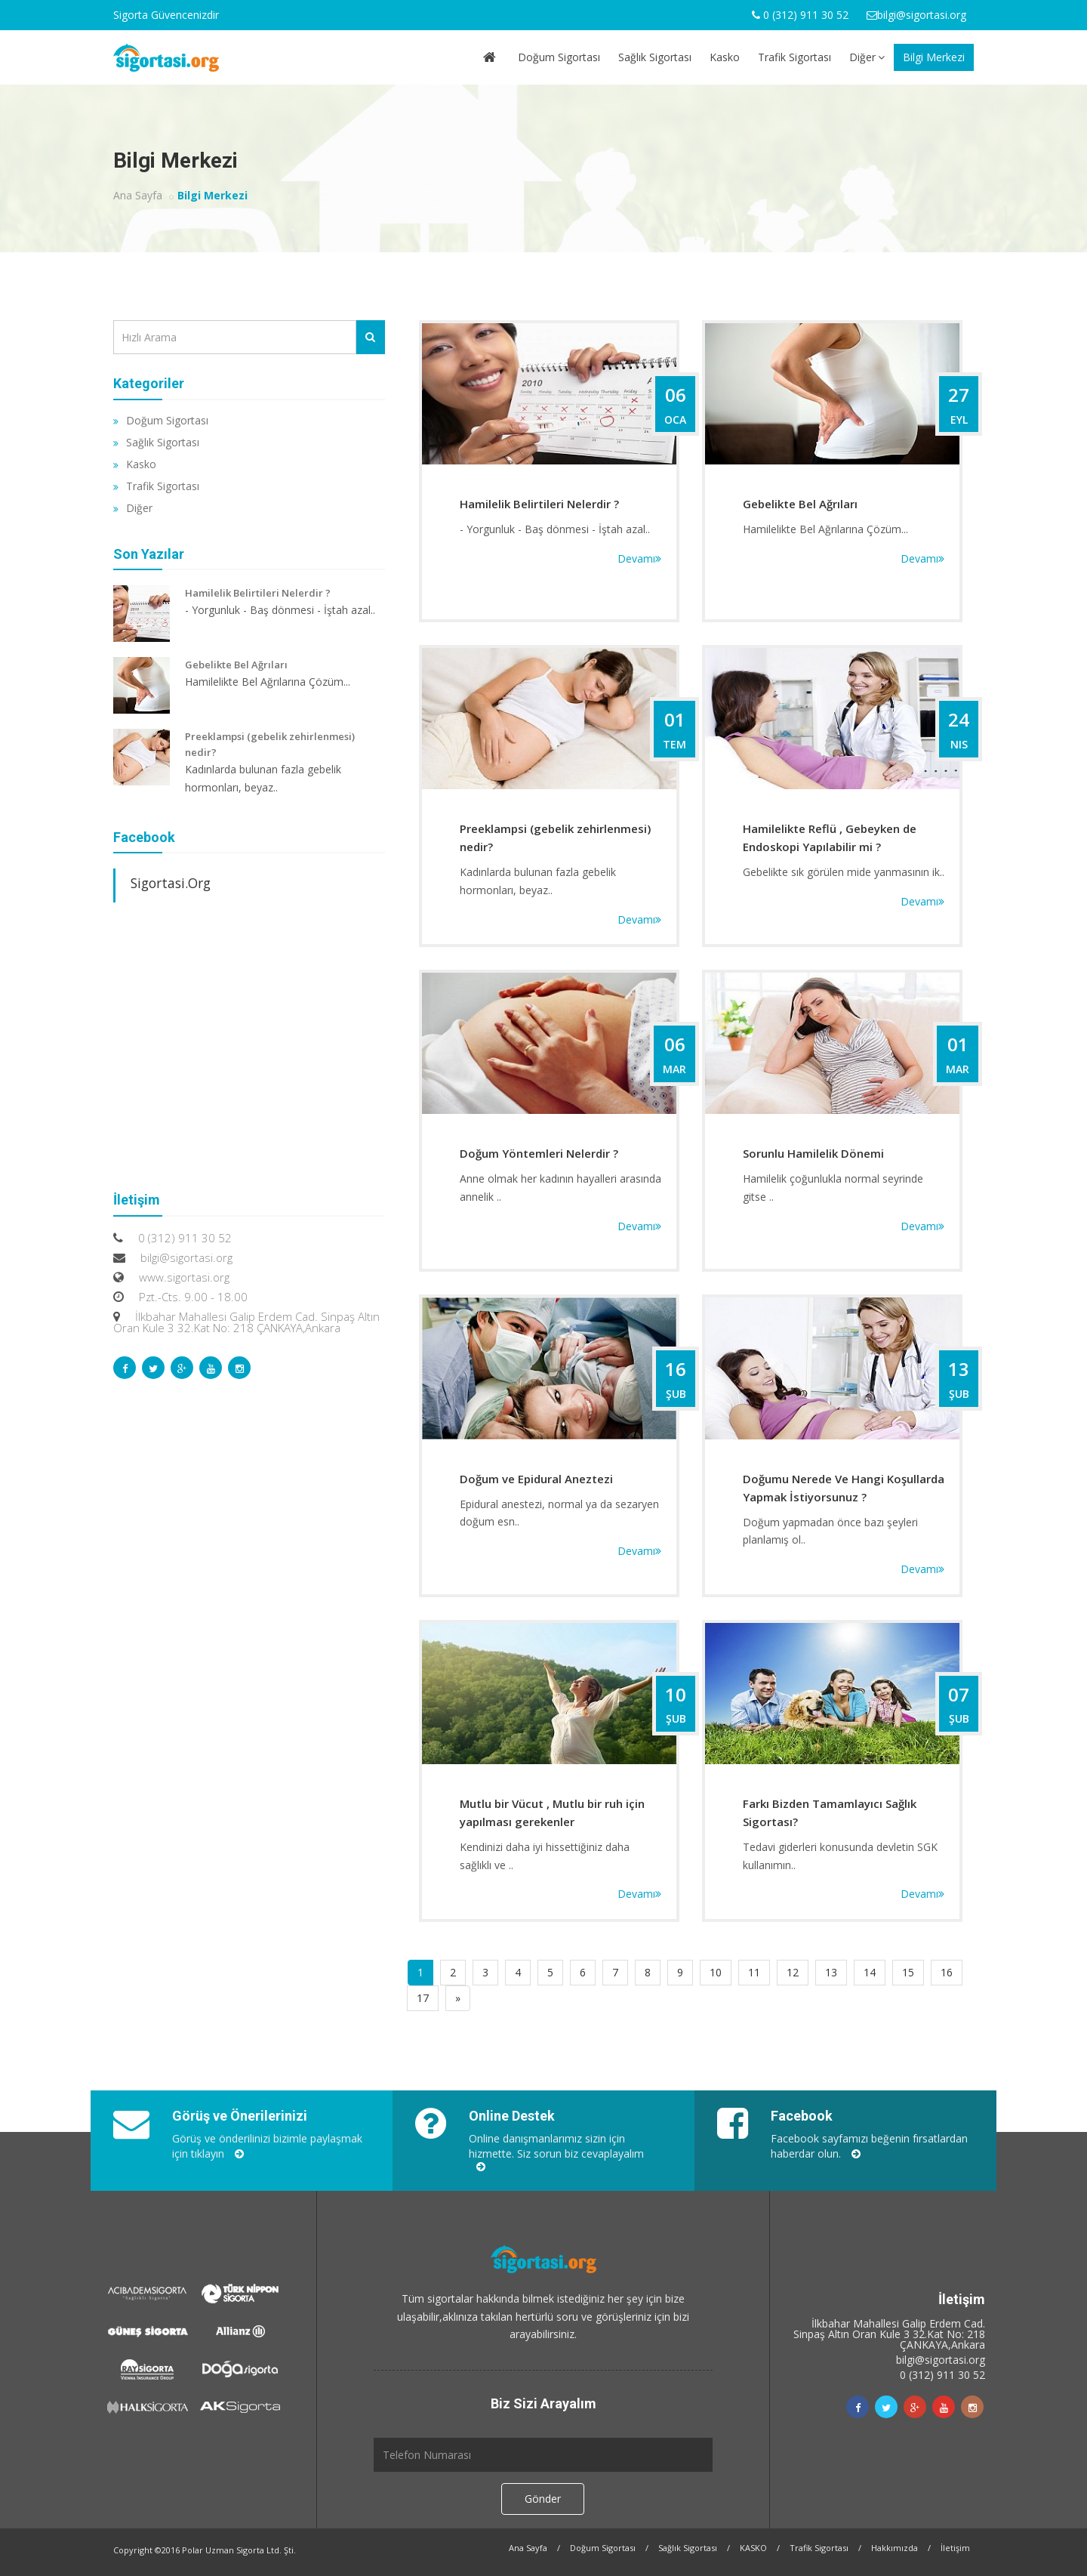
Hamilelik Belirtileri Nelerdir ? (539, 503)
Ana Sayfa (137, 195)
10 (716, 1972)
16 (947, 1972)
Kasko (725, 57)
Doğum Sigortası (559, 57)
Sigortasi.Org (171, 883)
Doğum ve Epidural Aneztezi (536, 1478)
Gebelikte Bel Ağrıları (800, 503)
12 (793, 1972)
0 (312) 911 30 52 (942, 2375)
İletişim (955, 2547)
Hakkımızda (894, 2547)
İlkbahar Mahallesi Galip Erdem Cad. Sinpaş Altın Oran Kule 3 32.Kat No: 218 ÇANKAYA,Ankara (889, 2334)
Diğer (867, 57)
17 (423, 1998)
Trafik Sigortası (794, 57)
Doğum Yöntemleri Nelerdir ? (539, 1153)
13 (831, 1972)
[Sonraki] (457, 1998)
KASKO (753, 2547)
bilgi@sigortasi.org (940, 2359)
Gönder (543, 2498)
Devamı (639, 558)
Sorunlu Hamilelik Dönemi (813, 1153)
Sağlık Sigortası (654, 57)
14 (870, 1972)
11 (754, 1972)
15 (908, 1972)
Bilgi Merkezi (934, 57)
